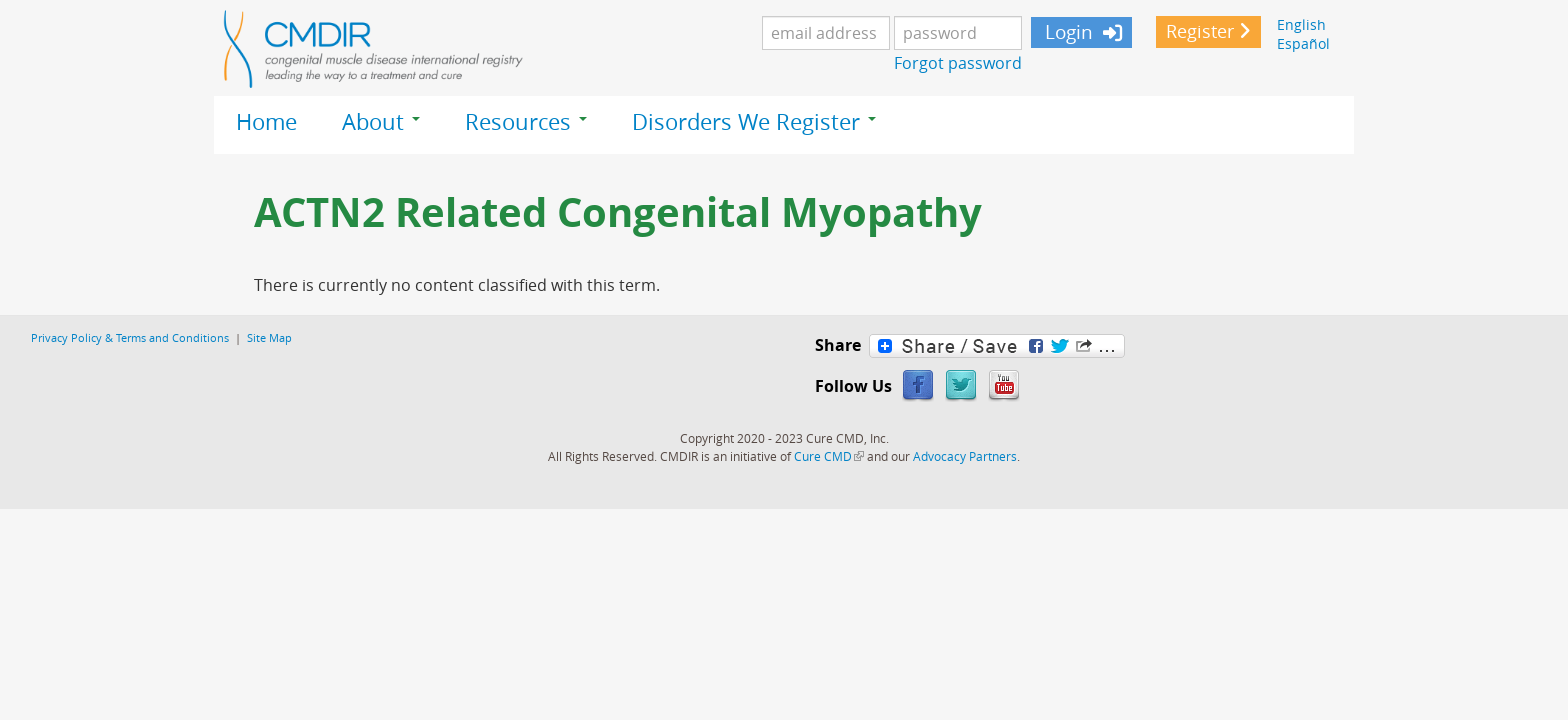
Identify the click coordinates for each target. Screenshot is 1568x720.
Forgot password (958, 63)
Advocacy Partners (965, 456)
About (381, 122)
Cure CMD (829, 456)
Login (1066, 32)
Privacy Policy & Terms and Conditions (130, 337)
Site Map (269, 337)
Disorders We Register (754, 122)
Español (1303, 43)
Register (1200, 31)
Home (266, 122)
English (1301, 24)
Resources (526, 122)
